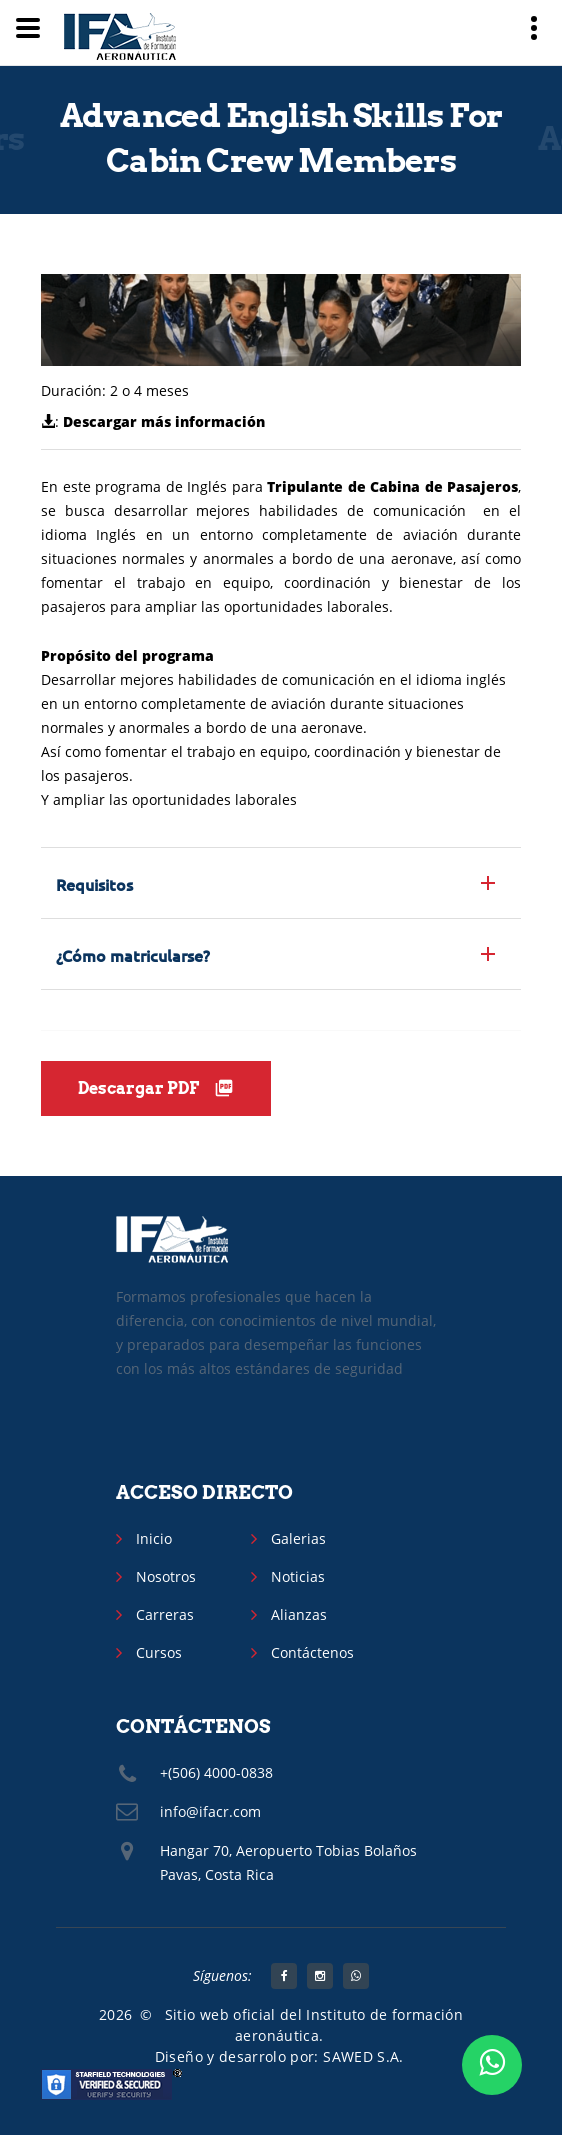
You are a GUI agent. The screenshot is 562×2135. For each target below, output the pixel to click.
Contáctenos (312, 1652)
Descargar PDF (156, 1088)
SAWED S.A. (363, 2056)
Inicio (154, 1538)
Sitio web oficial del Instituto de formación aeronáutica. (314, 2025)
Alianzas (299, 1614)
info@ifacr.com (210, 1811)
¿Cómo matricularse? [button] (133, 955)
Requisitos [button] (94, 884)
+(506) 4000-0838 (216, 1772)
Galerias (298, 1538)
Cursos (159, 1652)
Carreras (165, 1614)
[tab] (281, 883)
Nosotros (166, 1576)
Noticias (298, 1576)
